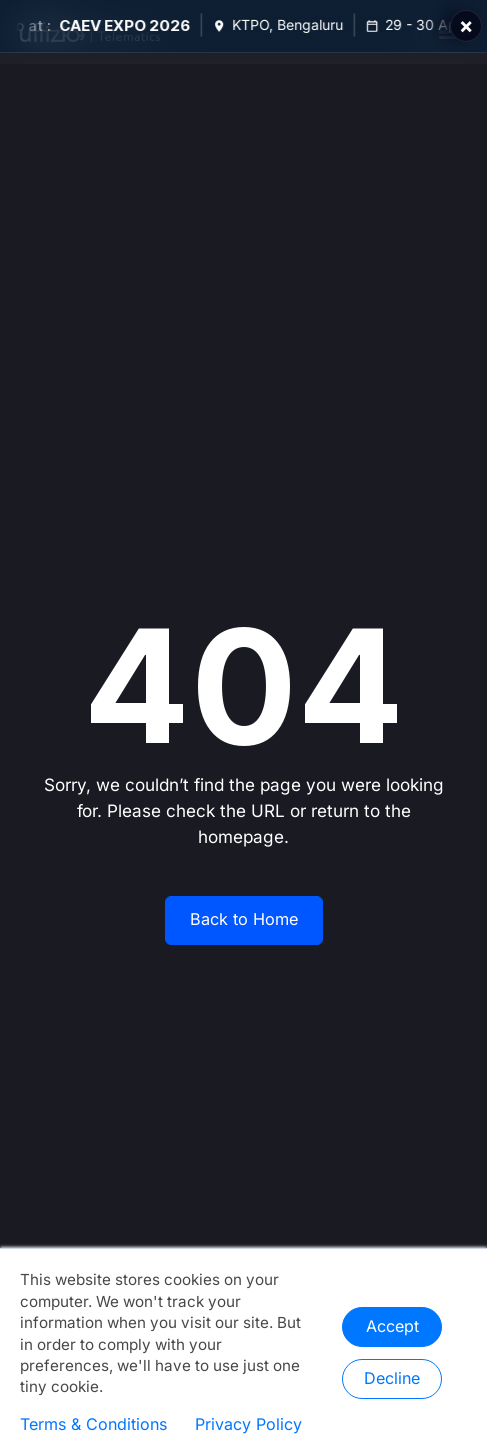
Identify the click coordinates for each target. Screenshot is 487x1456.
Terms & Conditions (93, 1425)
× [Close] (466, 26)
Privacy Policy (248, 1425)
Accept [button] (392, 1327)
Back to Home (244, 919)
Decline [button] (392, 1379)
